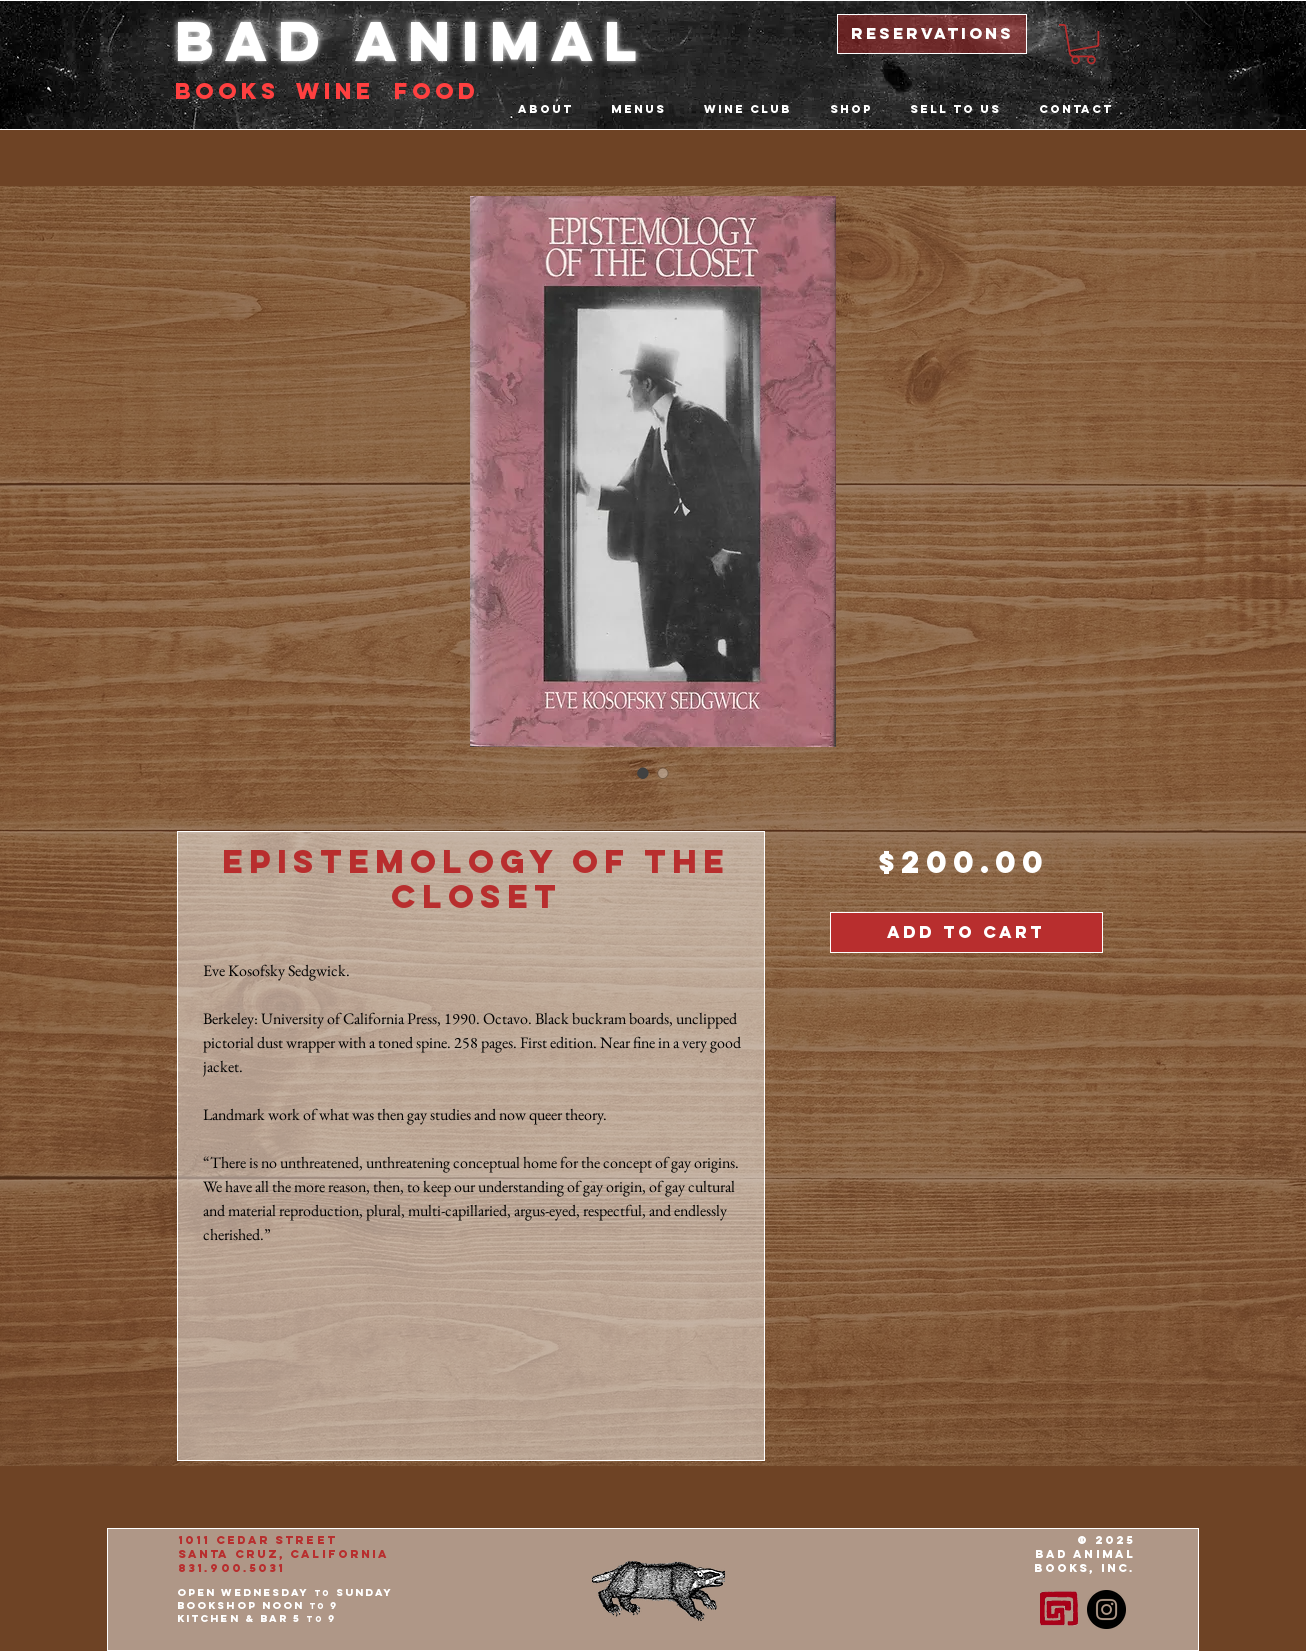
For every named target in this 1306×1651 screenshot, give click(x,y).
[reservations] (932, 34)
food (436, 91)
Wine (335, 91)
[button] (1083, 44)
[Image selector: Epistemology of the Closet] (643, 773)
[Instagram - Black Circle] (1106, 1609)
